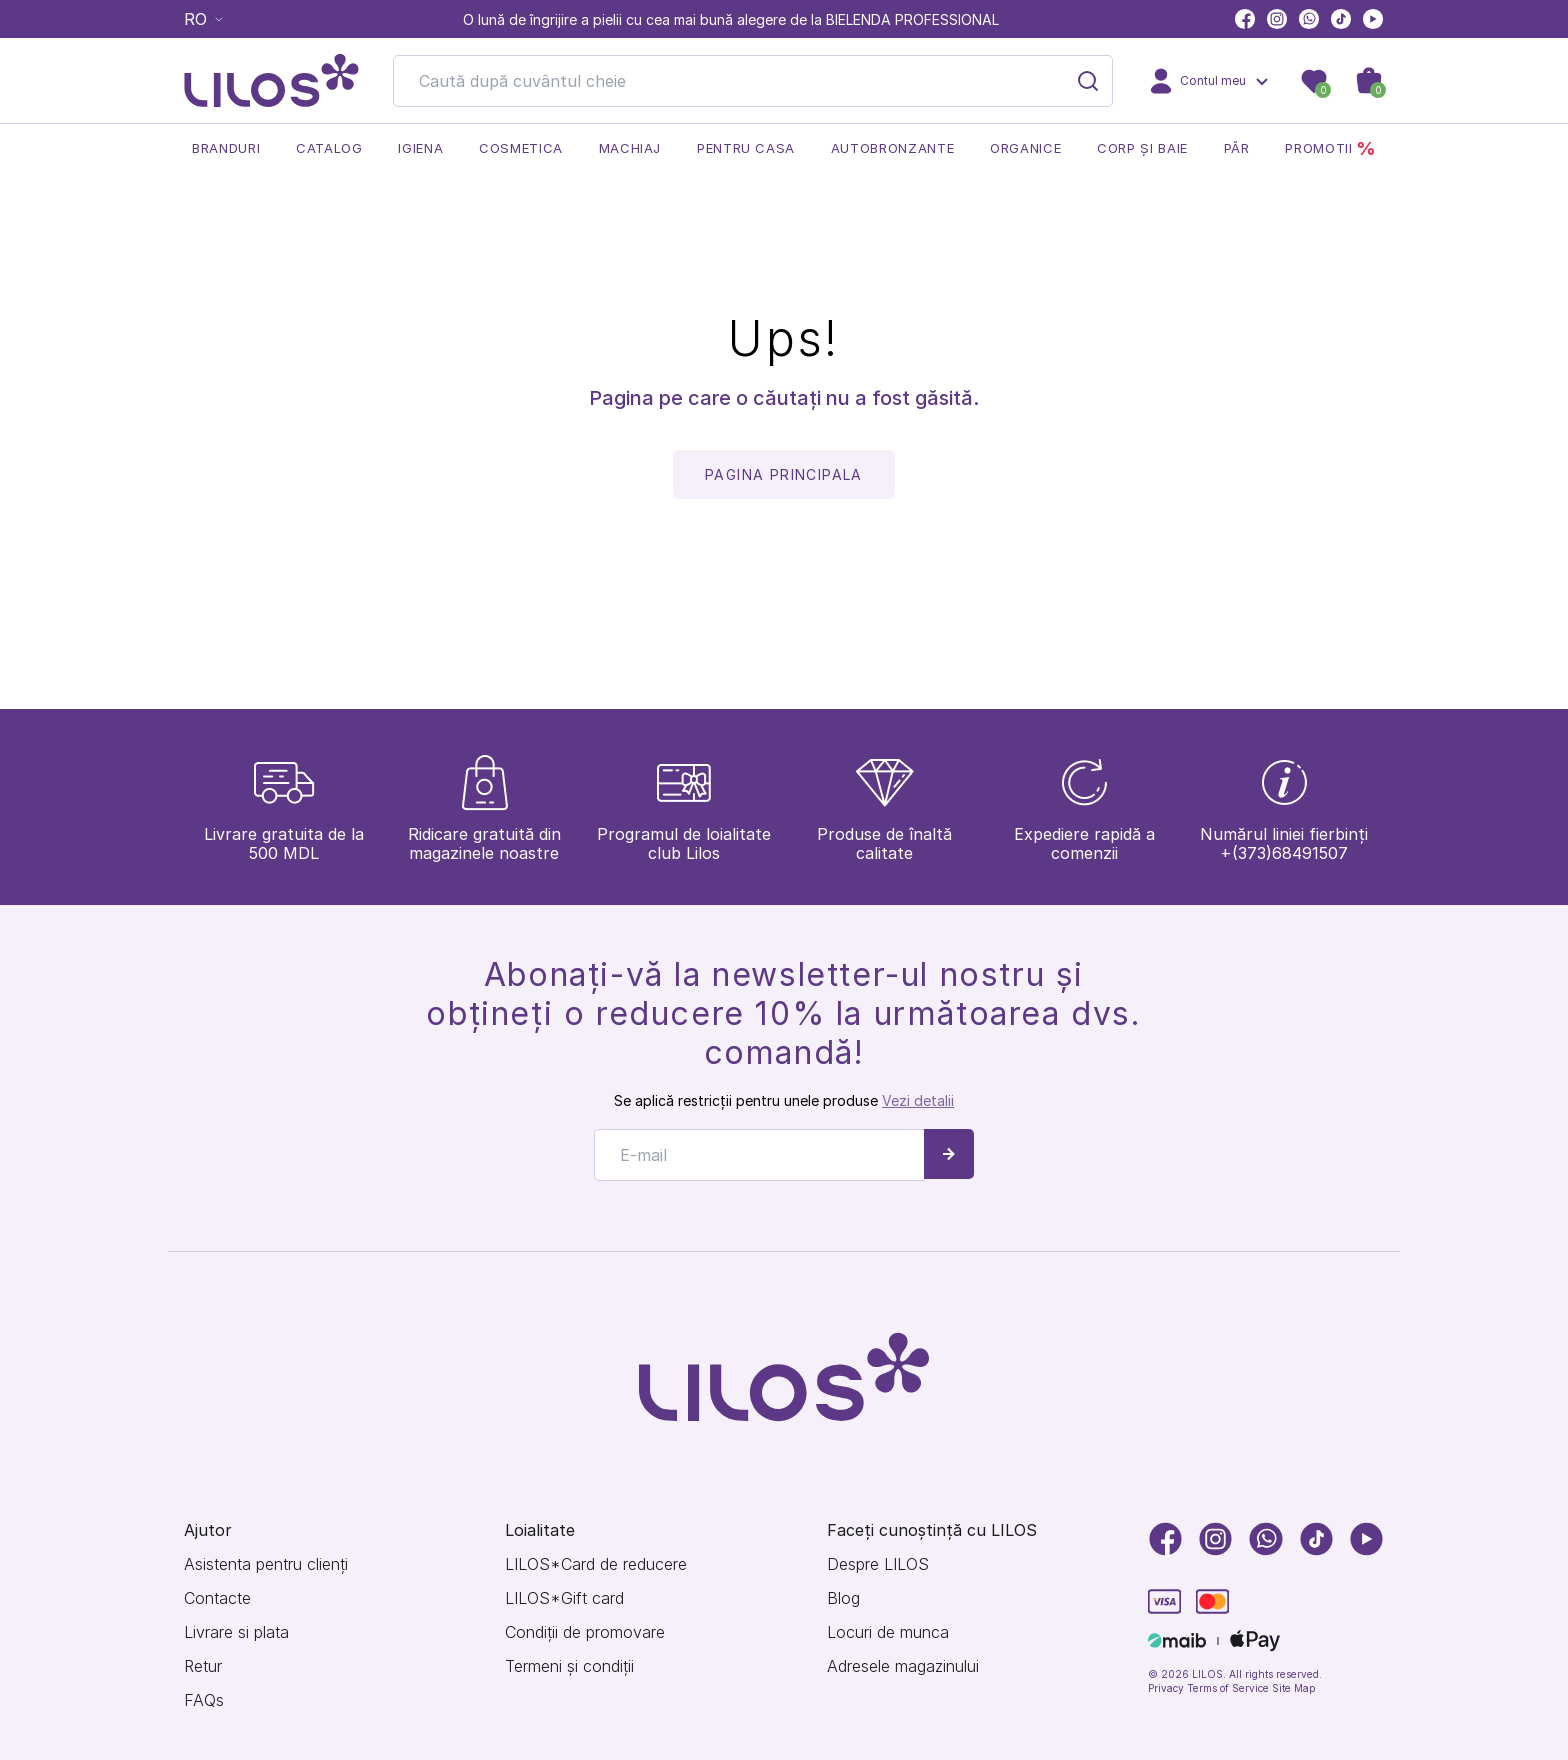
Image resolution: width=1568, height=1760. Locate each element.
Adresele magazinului (903, 1666)
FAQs (204, 1700)
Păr (1237, 148)
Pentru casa (746, 148)
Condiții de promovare (585, 1632)
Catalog (329, 148)
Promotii (1330, 148)
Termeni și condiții (569, 1666)
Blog (843, 1598)
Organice (1025, 148)
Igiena (420, 148)
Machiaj (630, 148)
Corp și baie (1142, 148)
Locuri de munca (888, 1632)
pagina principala (784, 474)
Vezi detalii (918, 1100)
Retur (203, 1666)
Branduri (226, 148)
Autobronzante (892, 148)
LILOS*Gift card (564, 1598)
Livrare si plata (236, 1632)
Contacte (217, 1598)
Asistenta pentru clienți (266, 1564)
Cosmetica (521, 148)
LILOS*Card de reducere (596, 1564)
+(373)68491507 (1284, 853)
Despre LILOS (878, 1564)
